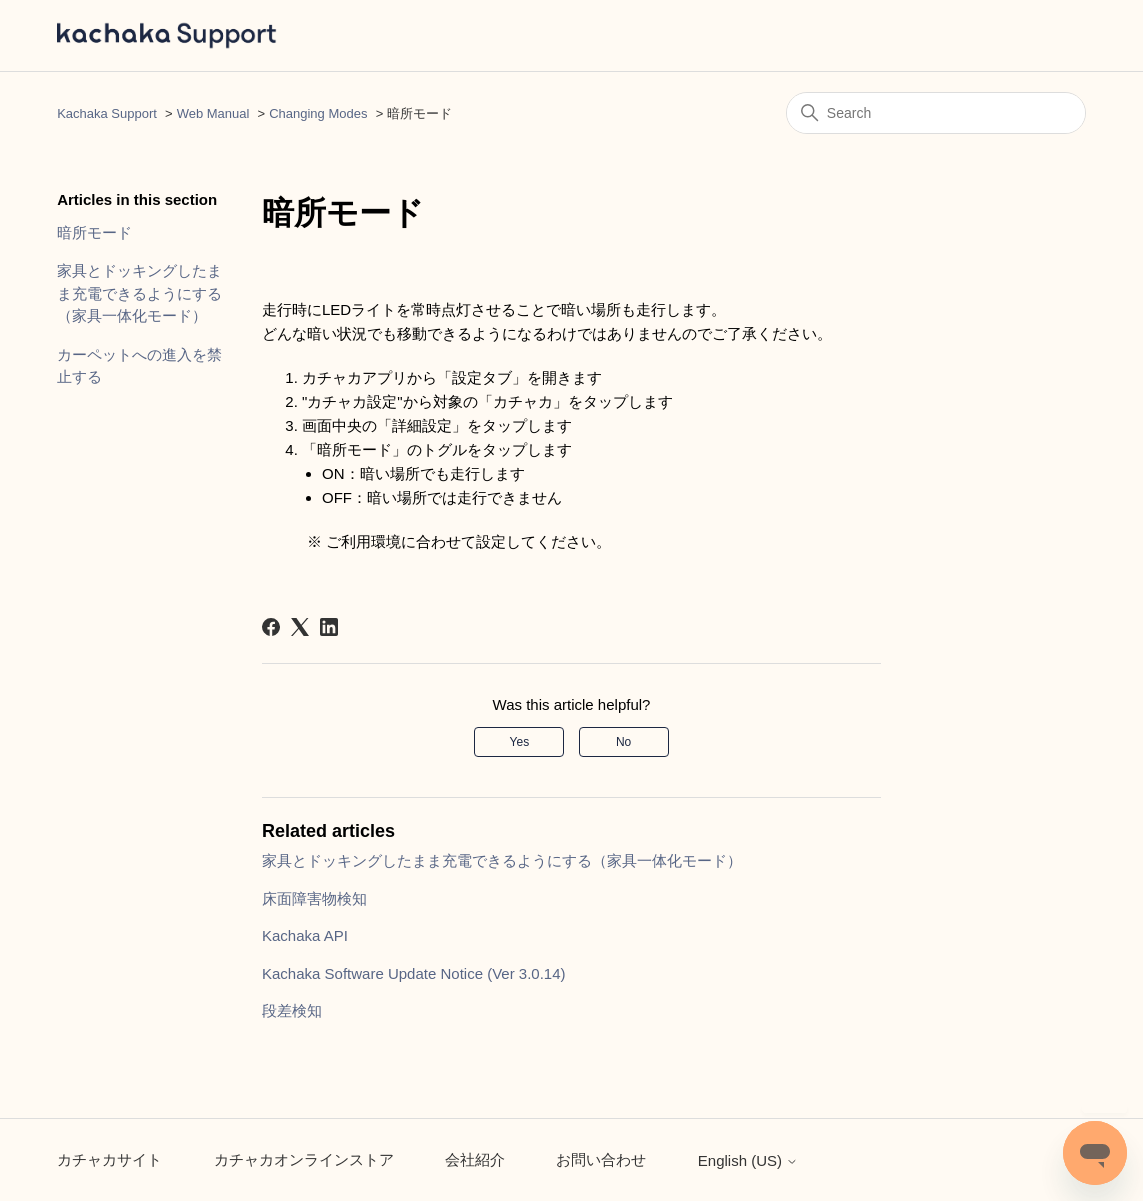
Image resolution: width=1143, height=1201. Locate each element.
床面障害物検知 (314, 898)
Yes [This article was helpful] (520, 742)
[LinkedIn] (329, 627)
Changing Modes (318, 113)
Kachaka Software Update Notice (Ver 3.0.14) (414, 973)
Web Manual (213, 113)
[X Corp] (300, 627)
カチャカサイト (109, 1159)
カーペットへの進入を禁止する (139, 366)
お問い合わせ (601, 1159)
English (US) (748, 1160)
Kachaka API (305, 935)
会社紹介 (475, 1159)
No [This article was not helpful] (623, 742)
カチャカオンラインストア (304, 1159)
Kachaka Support (107, 113)
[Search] (936, 113)
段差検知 (292, 1010)
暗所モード (94, 232)
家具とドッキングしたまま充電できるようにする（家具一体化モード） (139, 293)
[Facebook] (271, 627)
